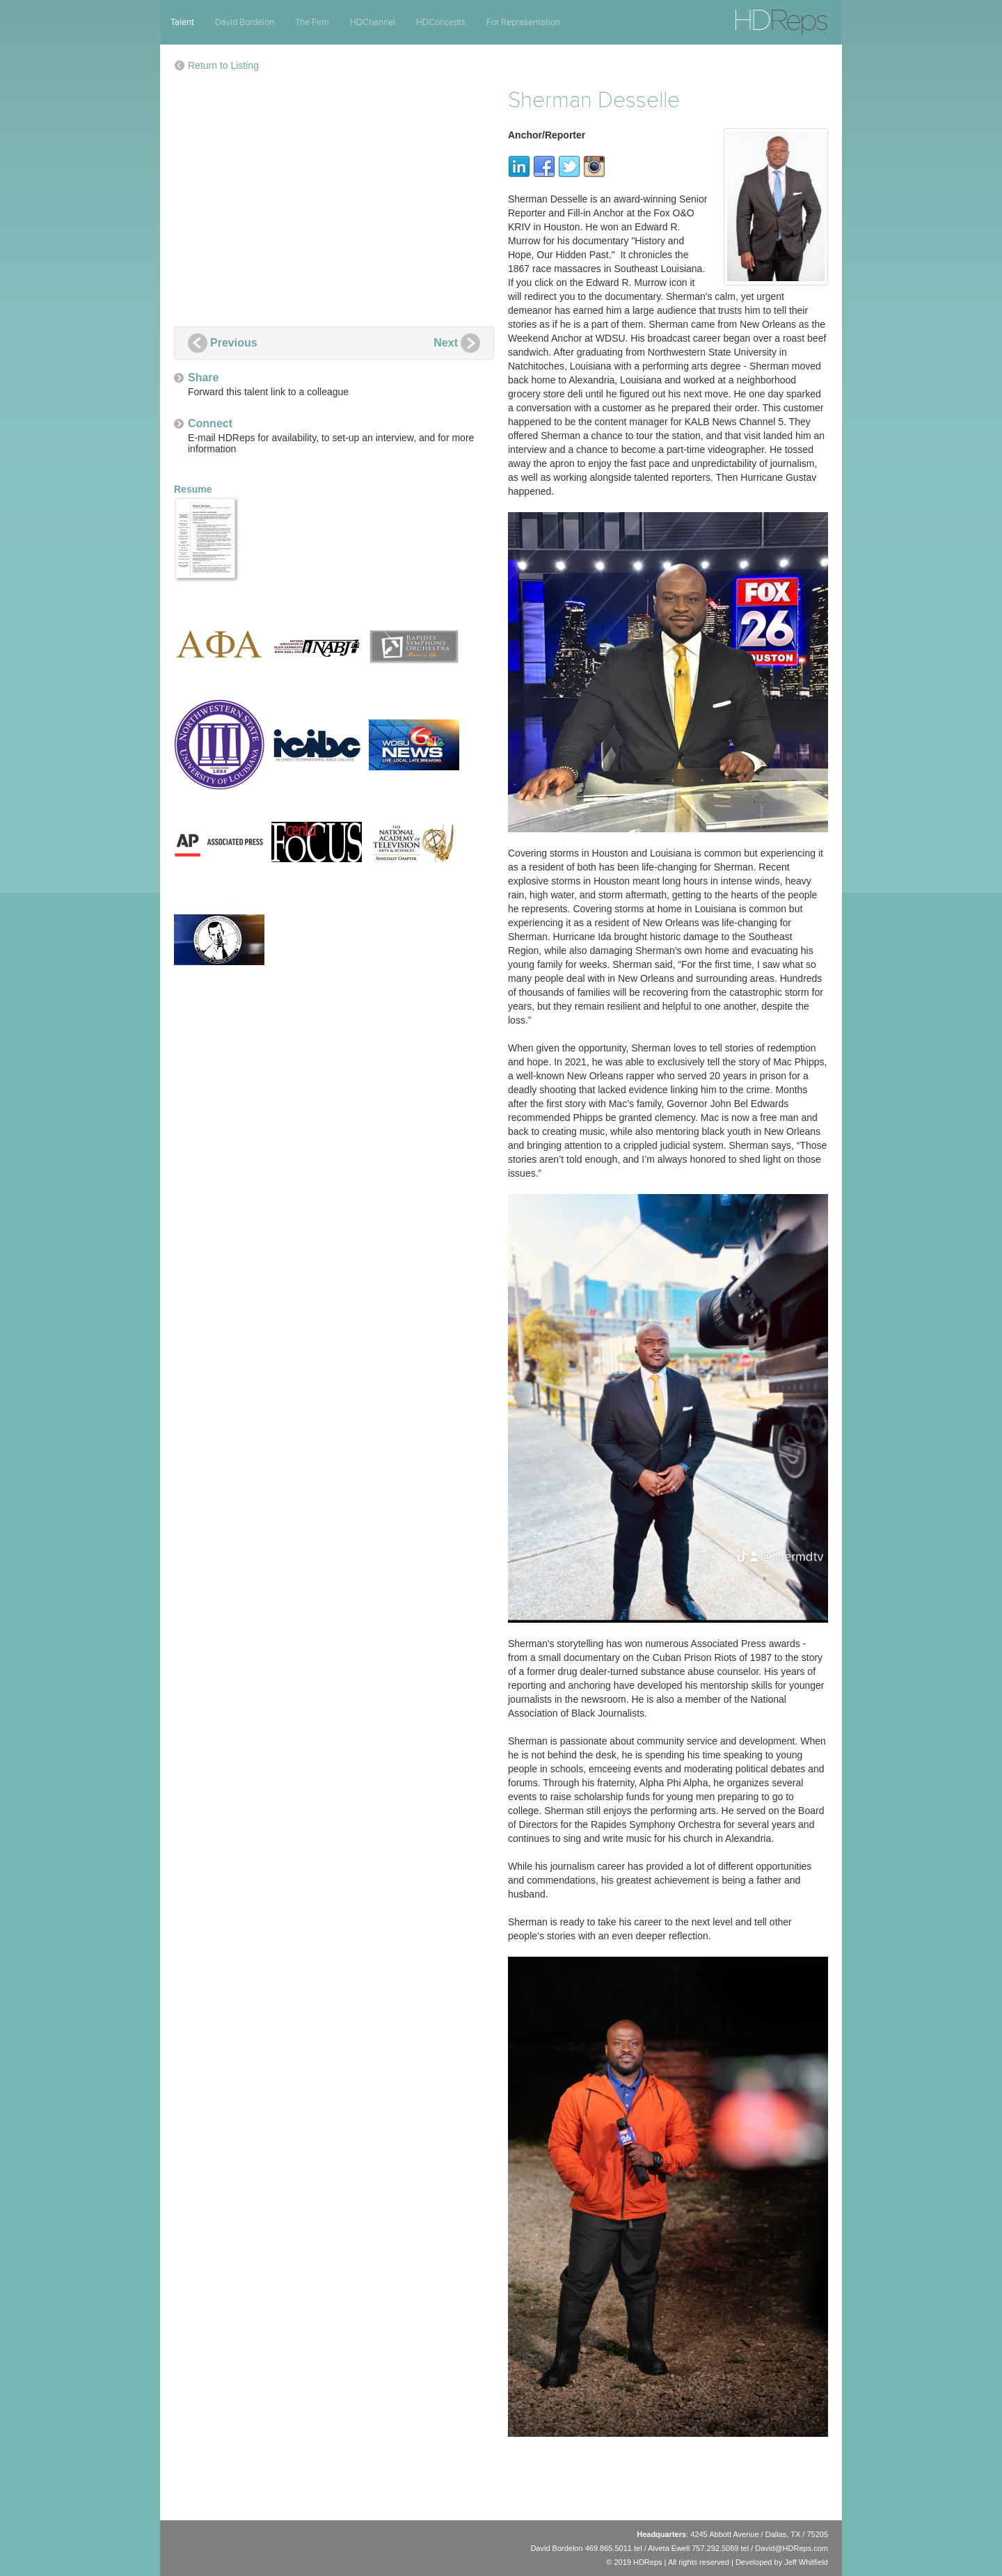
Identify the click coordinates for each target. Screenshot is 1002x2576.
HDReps (751, 16)
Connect (210, 423)
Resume (209, 533)
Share (203, 377)
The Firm (312, 22)
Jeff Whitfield (806, 2562)
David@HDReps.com (791, 2548)
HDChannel (372, 22)
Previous (233, 343)
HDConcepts (441, 22)
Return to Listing (223, 65)
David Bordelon (244, 22)
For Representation (523, 22)
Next (446, 343)
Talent (182, 22)
